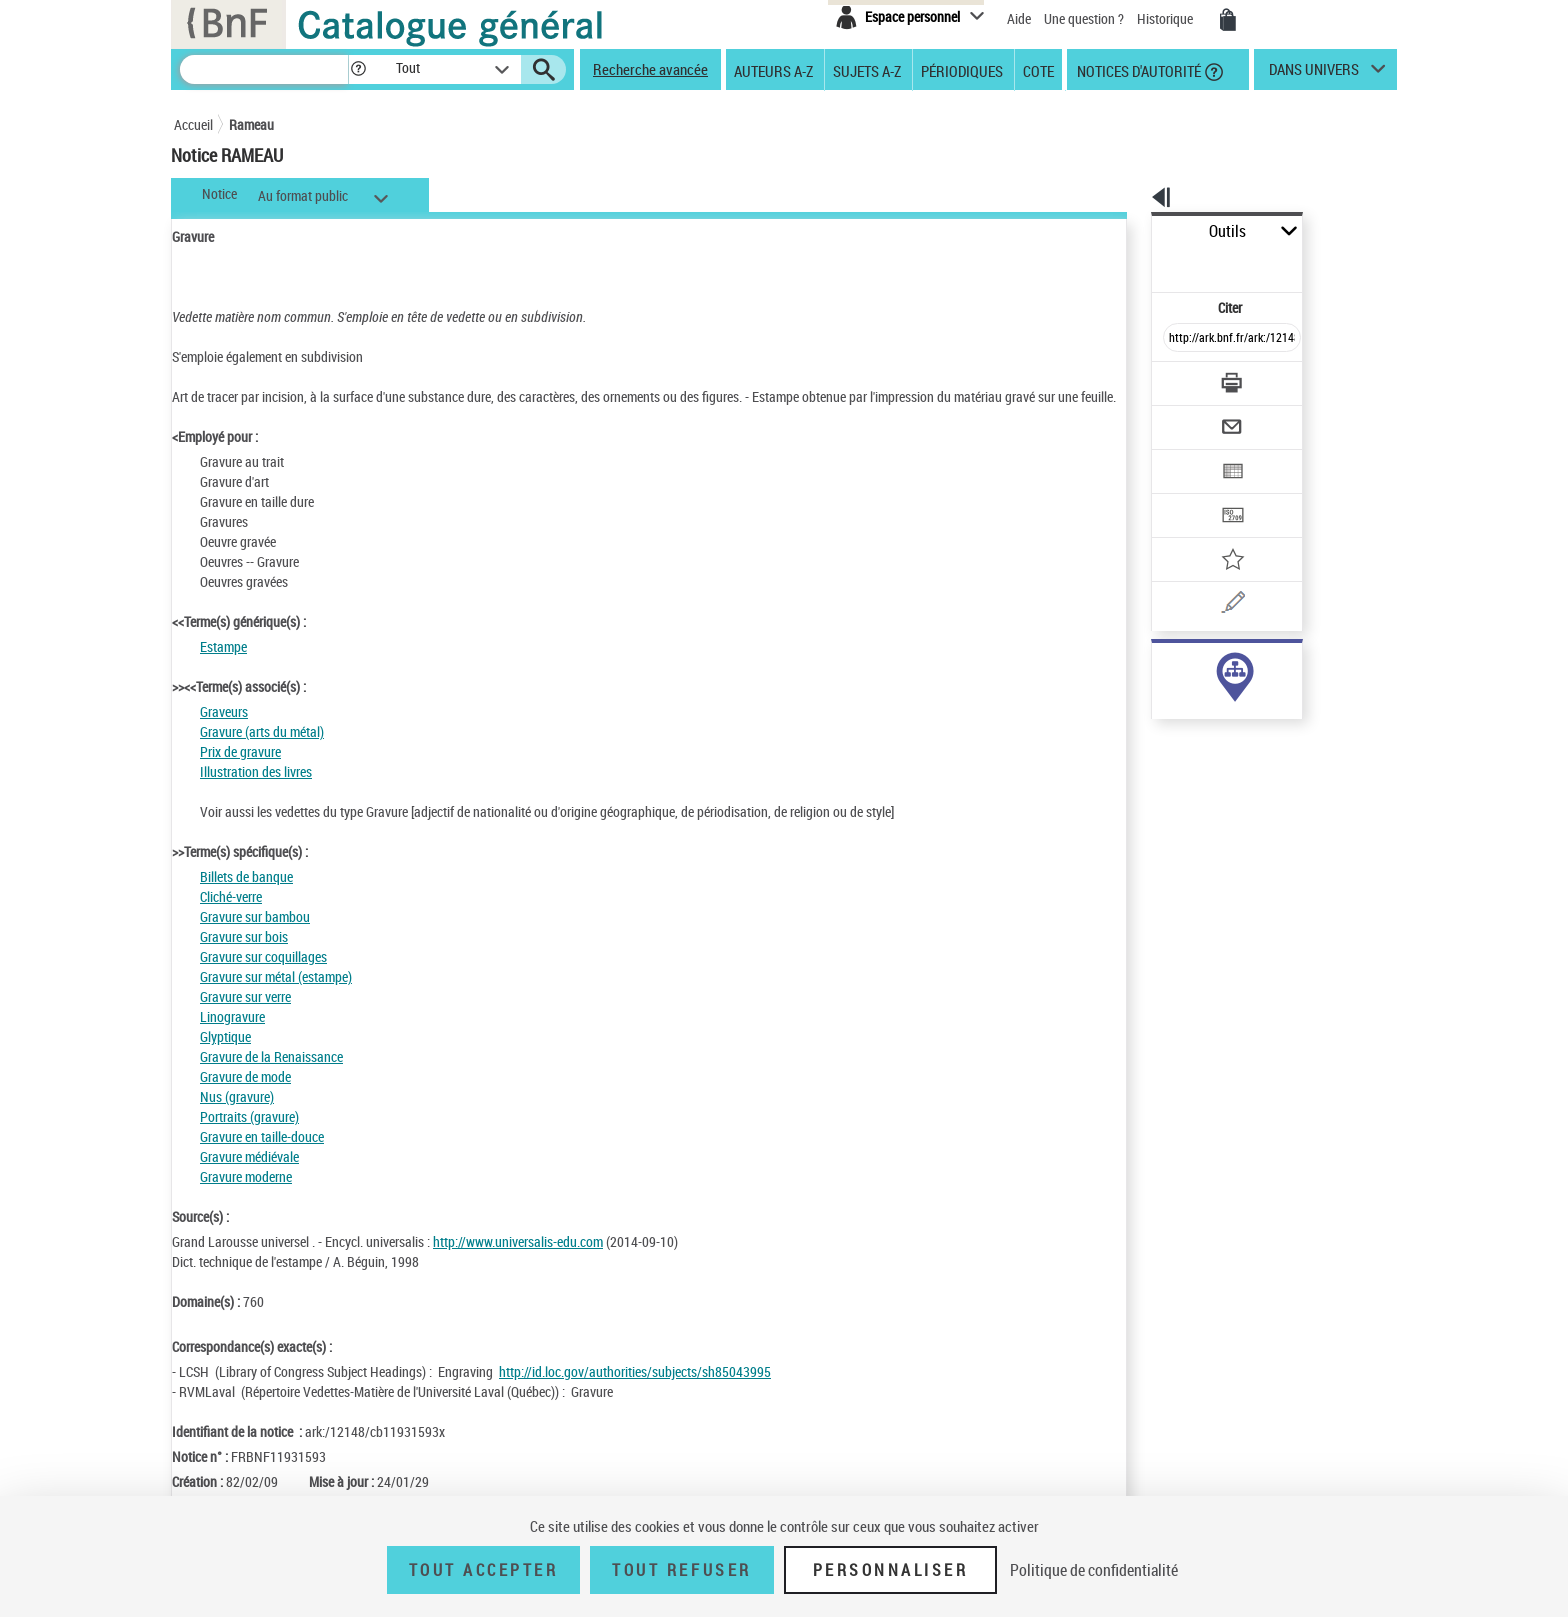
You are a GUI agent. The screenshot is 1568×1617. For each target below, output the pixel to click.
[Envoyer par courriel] (1175, 378)
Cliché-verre (231, 916)
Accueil (193, 124)
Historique (1166, 18)
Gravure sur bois (244, 956)
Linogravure (232, 1036)
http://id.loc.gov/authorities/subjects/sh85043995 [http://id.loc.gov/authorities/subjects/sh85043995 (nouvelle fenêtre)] (635, 1391)
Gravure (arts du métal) (262, 751)
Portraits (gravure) (249, 1136)
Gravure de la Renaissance (271, 1076)
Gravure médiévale (249, 1176)
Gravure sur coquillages (263, 976)
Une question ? (1084, 18)
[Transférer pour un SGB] (1184, 456)
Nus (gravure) (237, 1116)
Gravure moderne (246, 1196)
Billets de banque (246, 896)
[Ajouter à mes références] (1188, 495)
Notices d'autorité (1137, 70)
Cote (1038, 70)
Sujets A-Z (867, 70)
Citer (1144, 263)
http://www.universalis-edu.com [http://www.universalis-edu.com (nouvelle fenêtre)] (518, 1261)
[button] (358, 69)
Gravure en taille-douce (262, 1156)
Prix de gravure (240, 771)
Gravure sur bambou (255, 936)
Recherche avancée (650, 69)
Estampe (223, 666)
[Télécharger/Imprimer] (1179, 339)
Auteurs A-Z (773, 70)
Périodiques (962, 70)
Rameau (251, 124)
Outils (1129, 231)
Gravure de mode (245, 1096)
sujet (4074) (1164, 667)
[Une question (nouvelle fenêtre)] (1215, 534)
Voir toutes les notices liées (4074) (1214, 708)
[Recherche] (264, 69)
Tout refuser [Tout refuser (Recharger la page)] (681, 1570)
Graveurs (224, 731)
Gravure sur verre (245, 1016)
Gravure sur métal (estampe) (276, 996)
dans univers (1314, 74)
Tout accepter (484, 1570)
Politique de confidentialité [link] (1094, 1570)
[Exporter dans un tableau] (1190, 417)
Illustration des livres (256, 791)
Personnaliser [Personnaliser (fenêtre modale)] (891, 1570)
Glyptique (225, 1056)
